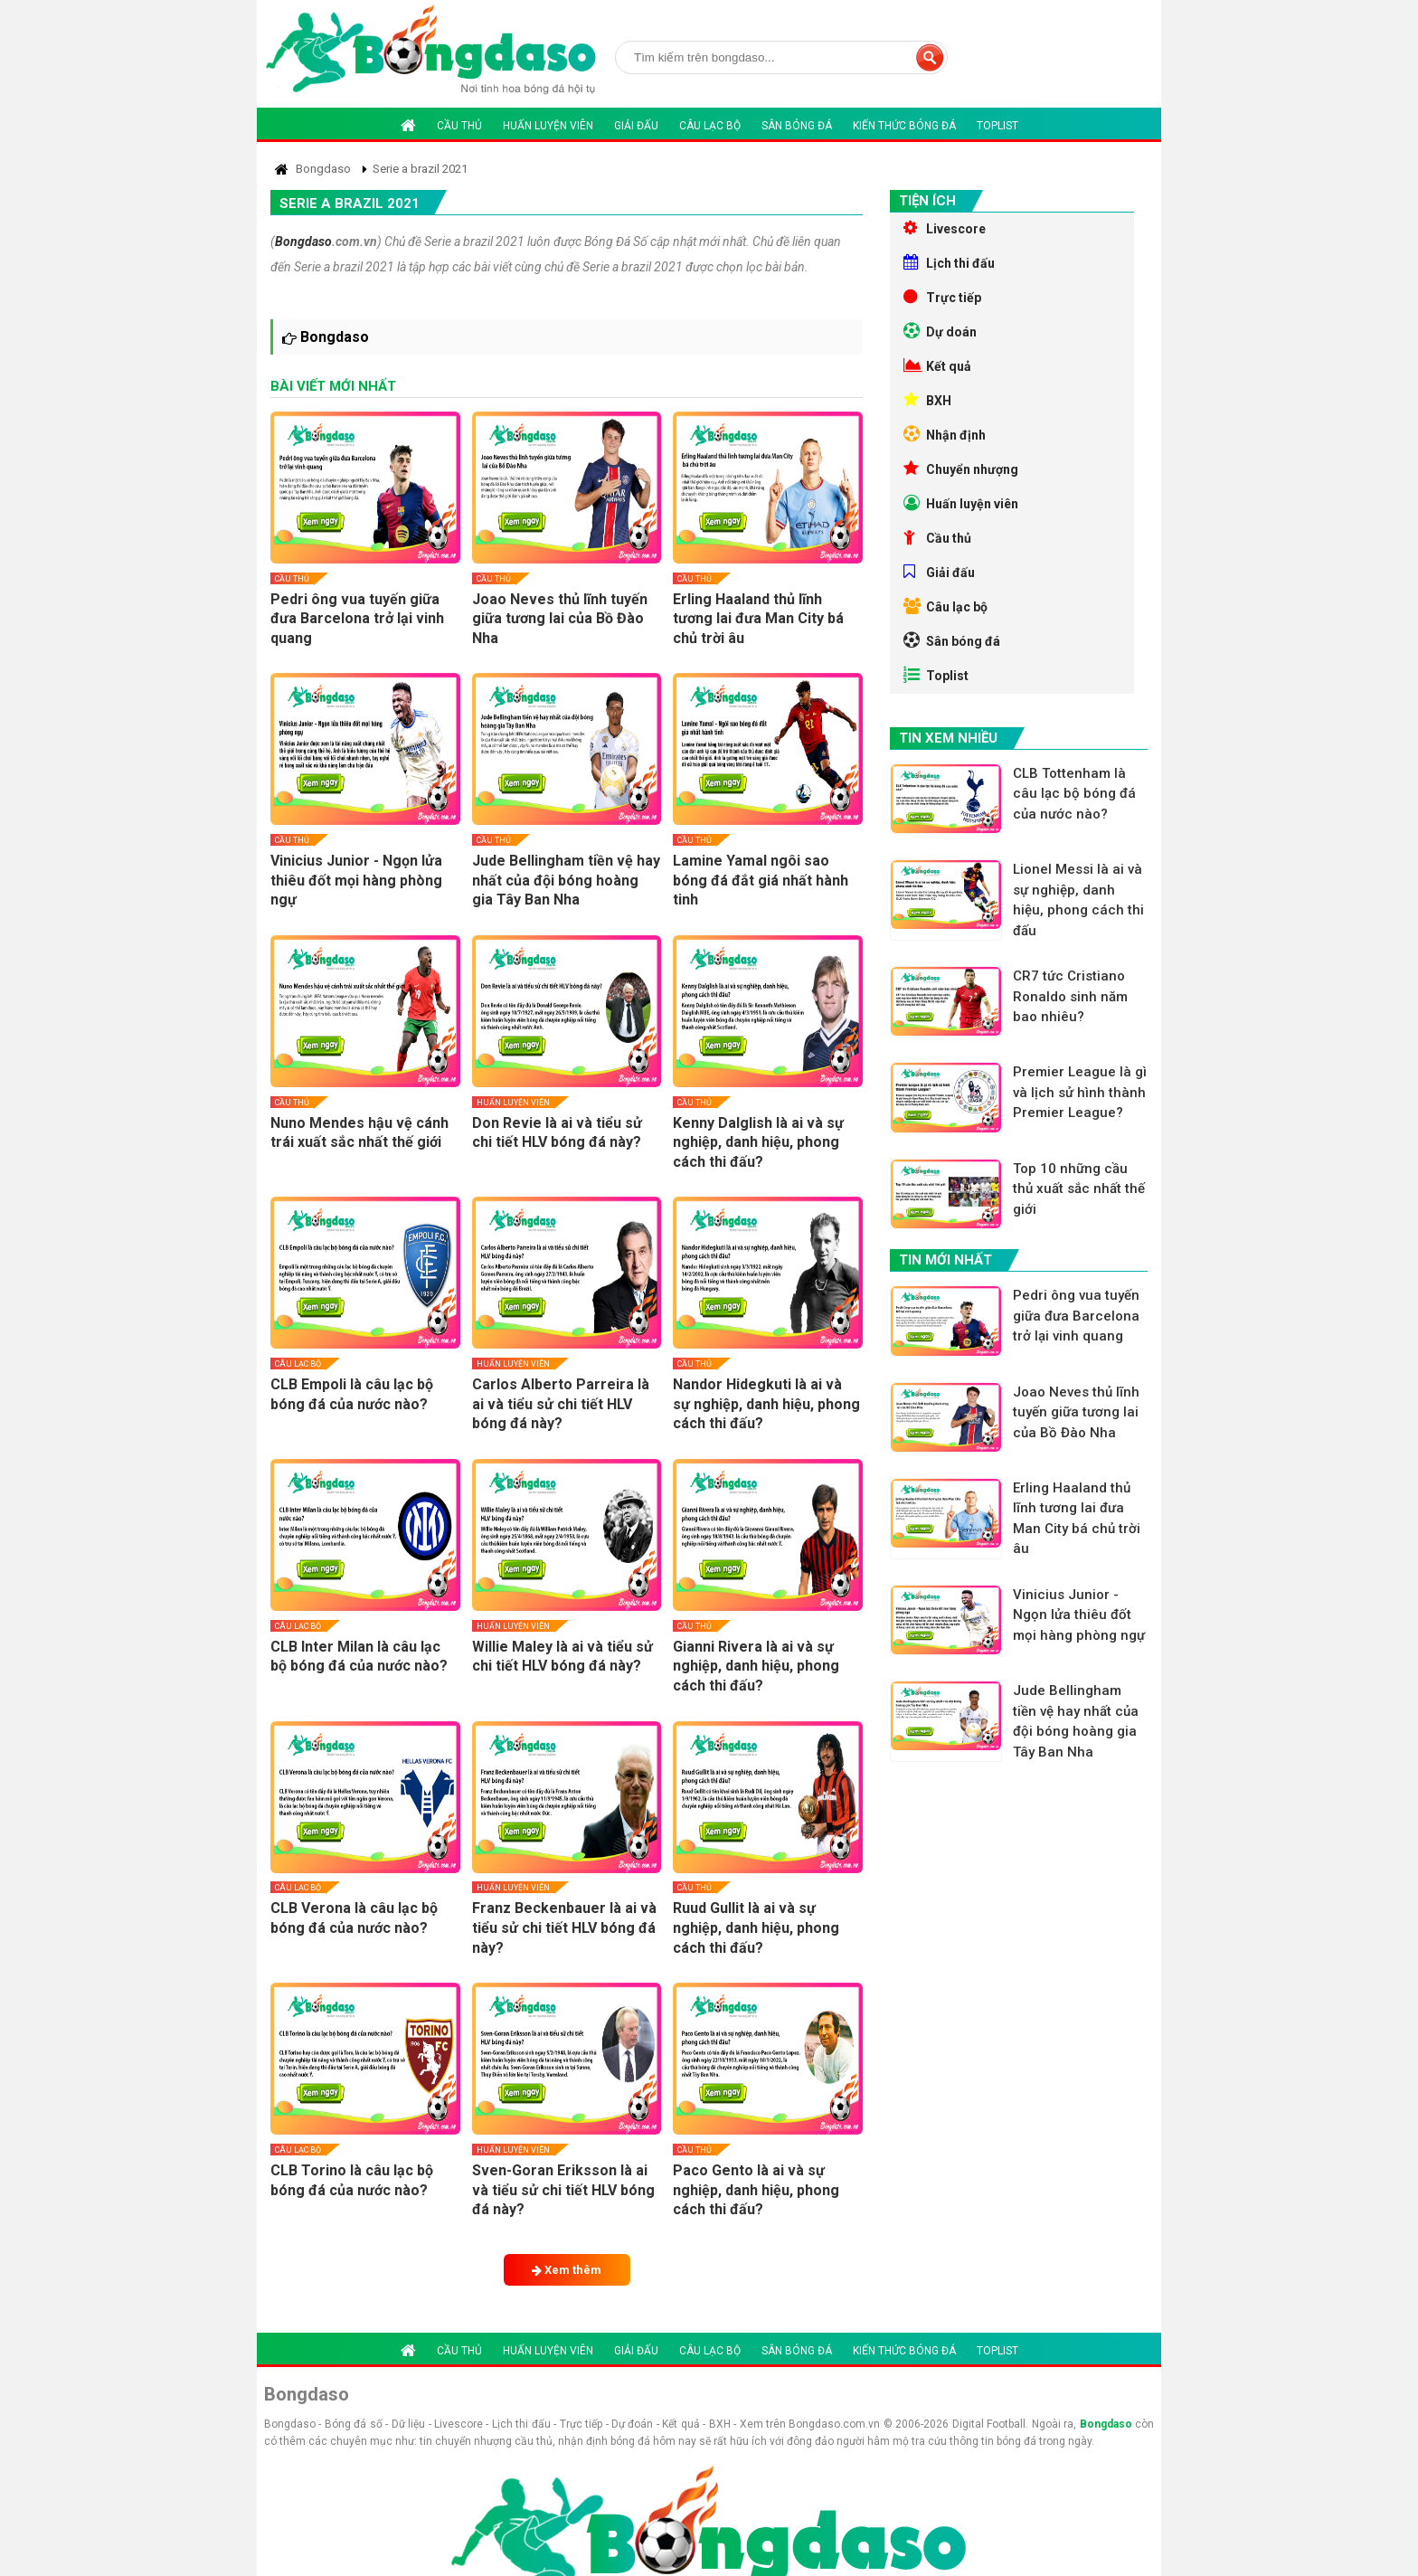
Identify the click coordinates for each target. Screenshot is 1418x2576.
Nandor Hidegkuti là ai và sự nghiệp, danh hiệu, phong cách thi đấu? (766, 1404)
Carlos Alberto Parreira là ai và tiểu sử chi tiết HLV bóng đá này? (560, 1404)
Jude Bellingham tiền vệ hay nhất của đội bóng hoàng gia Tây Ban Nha (566, 880)
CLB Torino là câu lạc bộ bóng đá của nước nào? (351, 2180)
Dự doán (940, 331)
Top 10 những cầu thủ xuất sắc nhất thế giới (1079, 1188)
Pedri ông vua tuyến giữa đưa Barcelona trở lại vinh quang (357, 619)
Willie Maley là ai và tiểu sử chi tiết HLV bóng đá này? (562, 1656)
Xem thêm (566, 2270)
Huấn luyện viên (548, 125)
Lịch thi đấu (949, 262)
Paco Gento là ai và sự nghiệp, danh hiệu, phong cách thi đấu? (756, 2190)
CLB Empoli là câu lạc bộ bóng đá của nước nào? (351, 1394)
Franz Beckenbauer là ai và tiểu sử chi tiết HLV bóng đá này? (564, 1927)
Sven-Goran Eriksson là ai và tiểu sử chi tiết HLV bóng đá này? (563, 2190)
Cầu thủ (459, 125)
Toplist (997, 125)
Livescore (944, 228)
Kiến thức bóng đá (904, 125)
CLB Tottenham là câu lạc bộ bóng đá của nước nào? (1074, 793)
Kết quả (937, 365)
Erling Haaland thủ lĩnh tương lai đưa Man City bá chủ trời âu (758, 619)
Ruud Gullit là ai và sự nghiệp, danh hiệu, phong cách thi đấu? (756, 1927)
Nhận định (944, 434)
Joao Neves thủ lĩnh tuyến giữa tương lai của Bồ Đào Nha (560, 619)
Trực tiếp (942, 297)
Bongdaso (303, 241)
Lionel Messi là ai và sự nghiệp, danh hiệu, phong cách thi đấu (1078, 900)
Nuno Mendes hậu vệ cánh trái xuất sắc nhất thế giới (359, 1132)
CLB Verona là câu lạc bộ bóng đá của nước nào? (354, 1918)
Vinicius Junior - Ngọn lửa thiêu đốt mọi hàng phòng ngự (356, 880)
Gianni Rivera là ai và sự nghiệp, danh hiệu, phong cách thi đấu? (756, 1666)
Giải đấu (636, 125)
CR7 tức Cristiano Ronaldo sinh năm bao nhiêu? (1070, 996)
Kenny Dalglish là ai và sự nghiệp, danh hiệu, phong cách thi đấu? (758, 1142)
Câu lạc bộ (710, 125)
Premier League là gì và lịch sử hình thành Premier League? (1080, 1092)
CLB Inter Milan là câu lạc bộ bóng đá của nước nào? (359, 1656)
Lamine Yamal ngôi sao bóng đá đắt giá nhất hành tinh (760, 880)
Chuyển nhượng (960, 468)
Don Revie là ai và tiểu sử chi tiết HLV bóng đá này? (557, 1132)
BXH (927, 400)
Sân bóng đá (796, 125)
